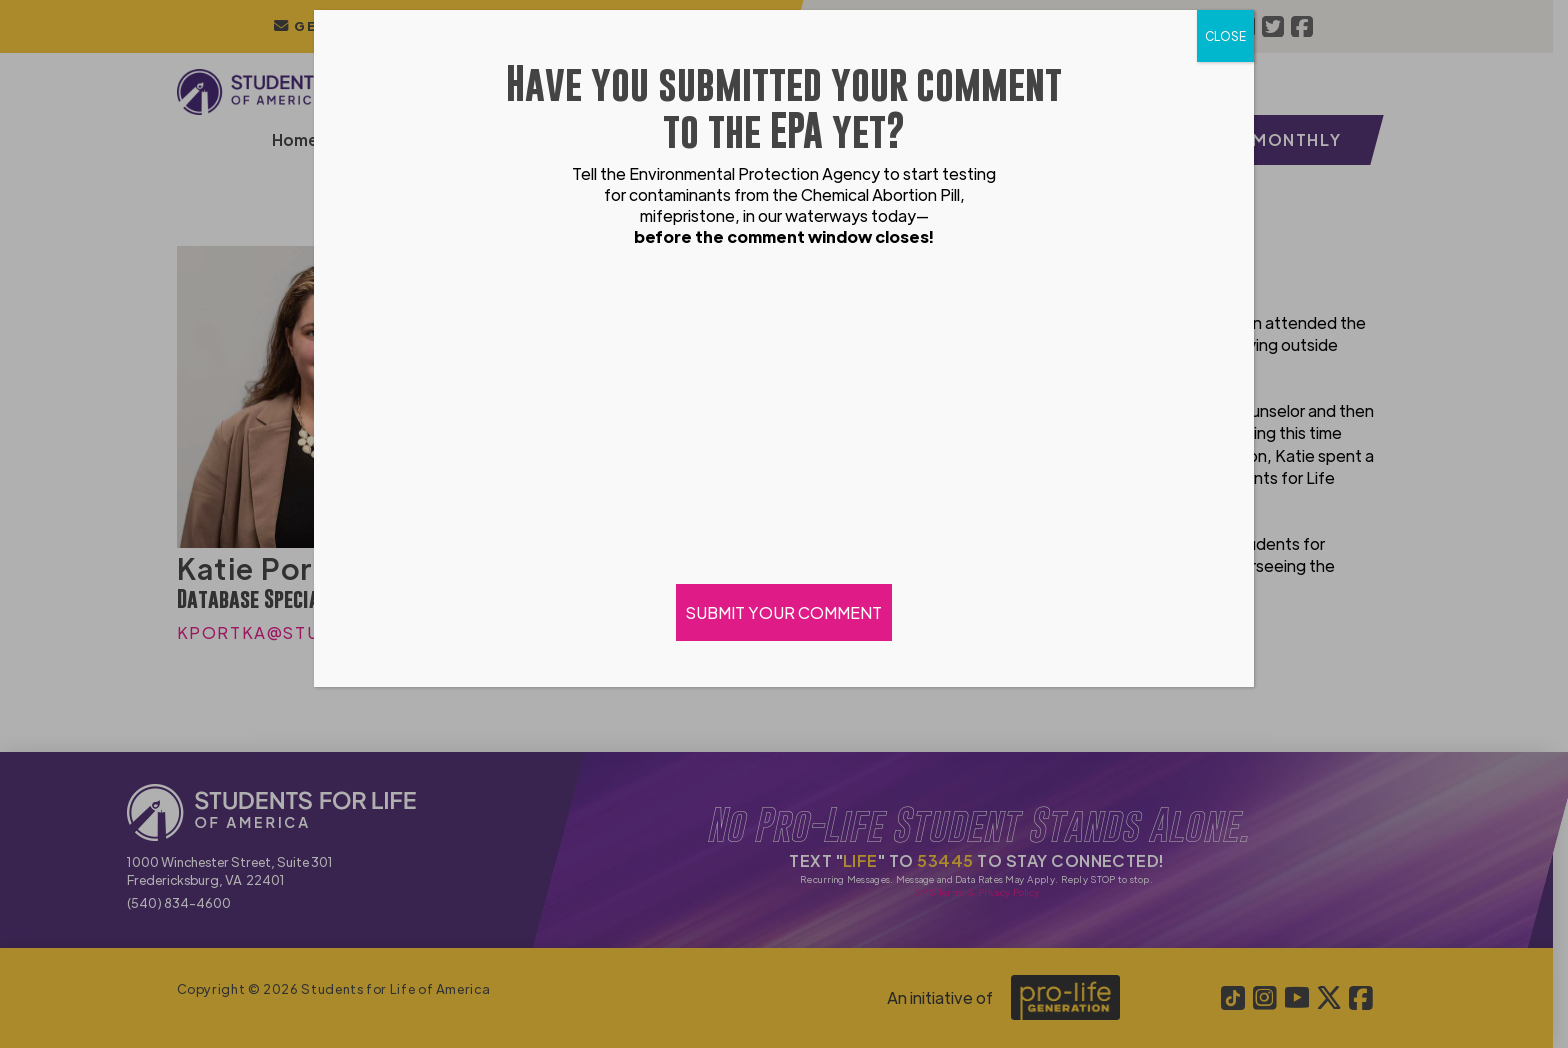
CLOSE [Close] (1225, 36)
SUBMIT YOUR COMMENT (784, 612)
